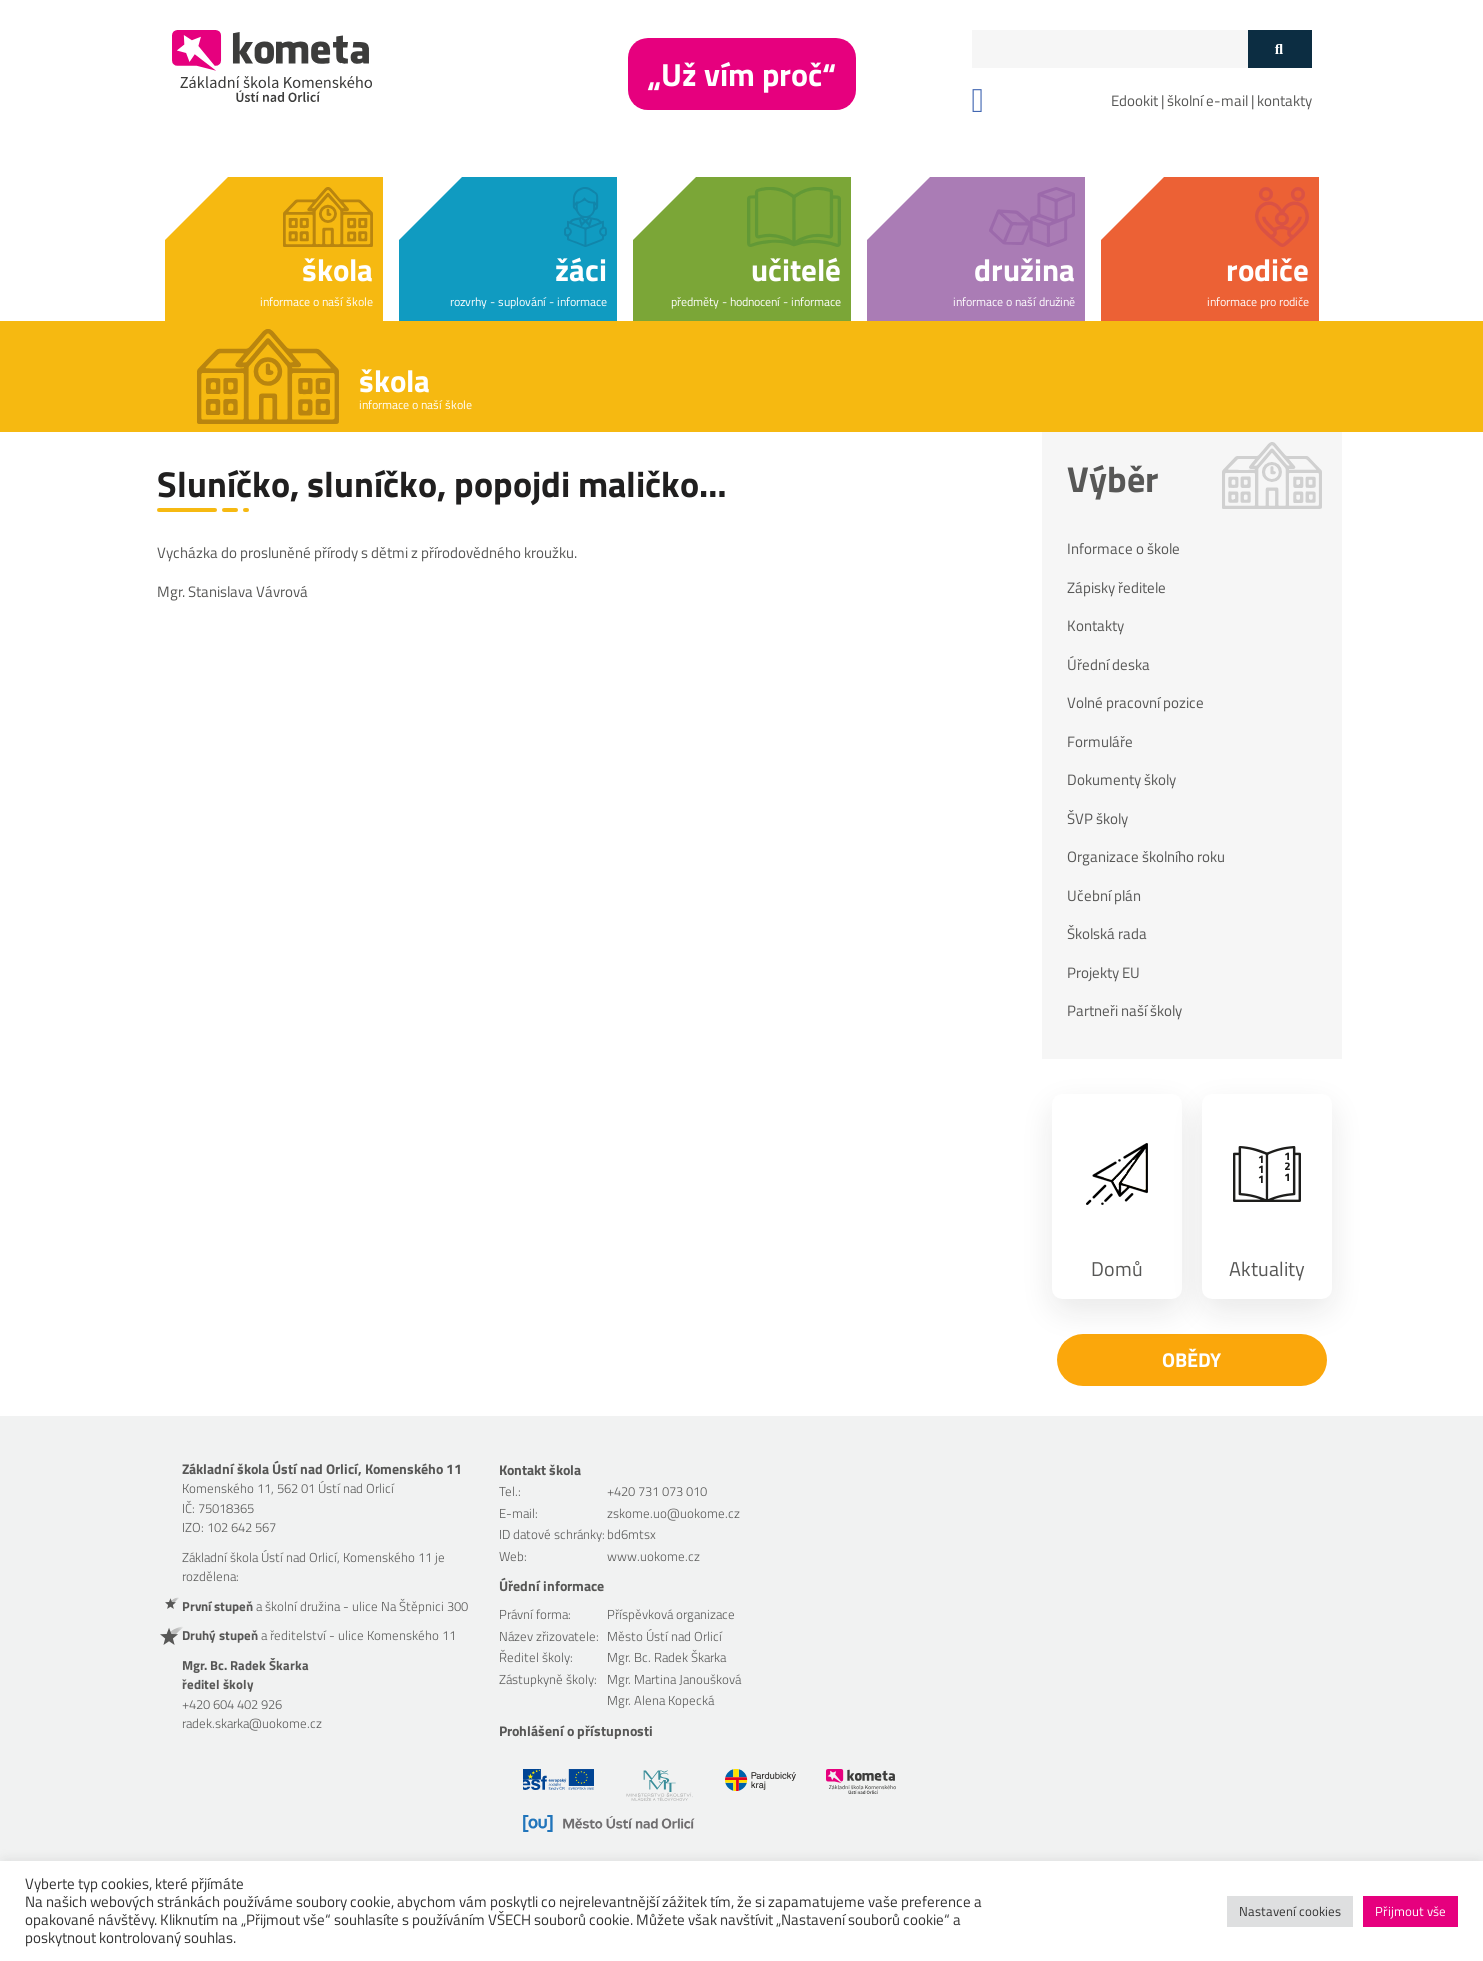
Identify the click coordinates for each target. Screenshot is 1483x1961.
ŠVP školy (1097, 819)
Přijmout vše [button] (1410, 1911)
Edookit (1134, 100)
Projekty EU (1103, 973)
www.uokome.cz (653, 1556)
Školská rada (1107, 934)
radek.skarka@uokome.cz (252, 1723)
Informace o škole (1123, 549)
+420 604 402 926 (232, 1704)
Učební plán (1104, 896)
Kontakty (1095, 626)
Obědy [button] (1191, 1359)
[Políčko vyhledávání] (1110, 49)
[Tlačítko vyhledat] (1279, 49)
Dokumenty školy (1121, 780)
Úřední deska (1108, 665)
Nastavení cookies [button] (1290, 1911)
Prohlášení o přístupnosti (576, 1730)
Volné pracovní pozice (1135, 703)
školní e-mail (1207, 100)
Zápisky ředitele (1116, 588)
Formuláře (1100, 742)
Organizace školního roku (1146, 857)
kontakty (1284, 100)
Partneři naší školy (1124, 1011)
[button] (274, 245)
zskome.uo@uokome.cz (673, 1513)
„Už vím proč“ (742, 74)
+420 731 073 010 (657, 1491)
